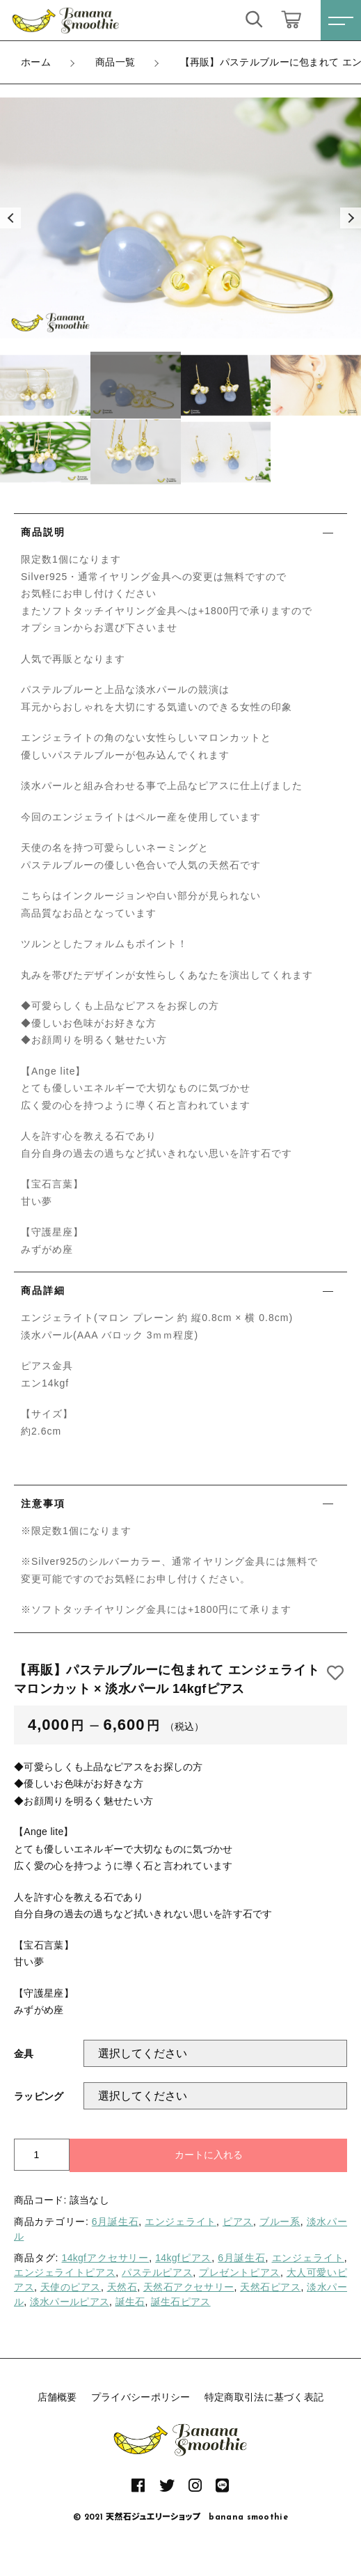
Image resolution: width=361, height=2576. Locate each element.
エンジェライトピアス (64, 2272)
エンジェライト (180, 2221)
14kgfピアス (183, 2257)
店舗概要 (57, 2397)
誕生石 (130, 2301)
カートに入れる (209, 2154)
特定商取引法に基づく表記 (264, 2397)
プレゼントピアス (239, 2272)
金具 (24, 2053)
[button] (10, 218)
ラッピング (39, 2096)
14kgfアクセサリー (106, 2257)
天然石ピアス (270, 2287)
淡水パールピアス (69, 2301)
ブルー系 (279, 2221)
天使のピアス (70, 2287)
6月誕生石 (115, 2221)
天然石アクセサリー (188, 2287)
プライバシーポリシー (141, 2397)
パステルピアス (157, 2272)
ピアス (238, 2221)
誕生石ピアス (181, 2301)
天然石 (122, 2287)
